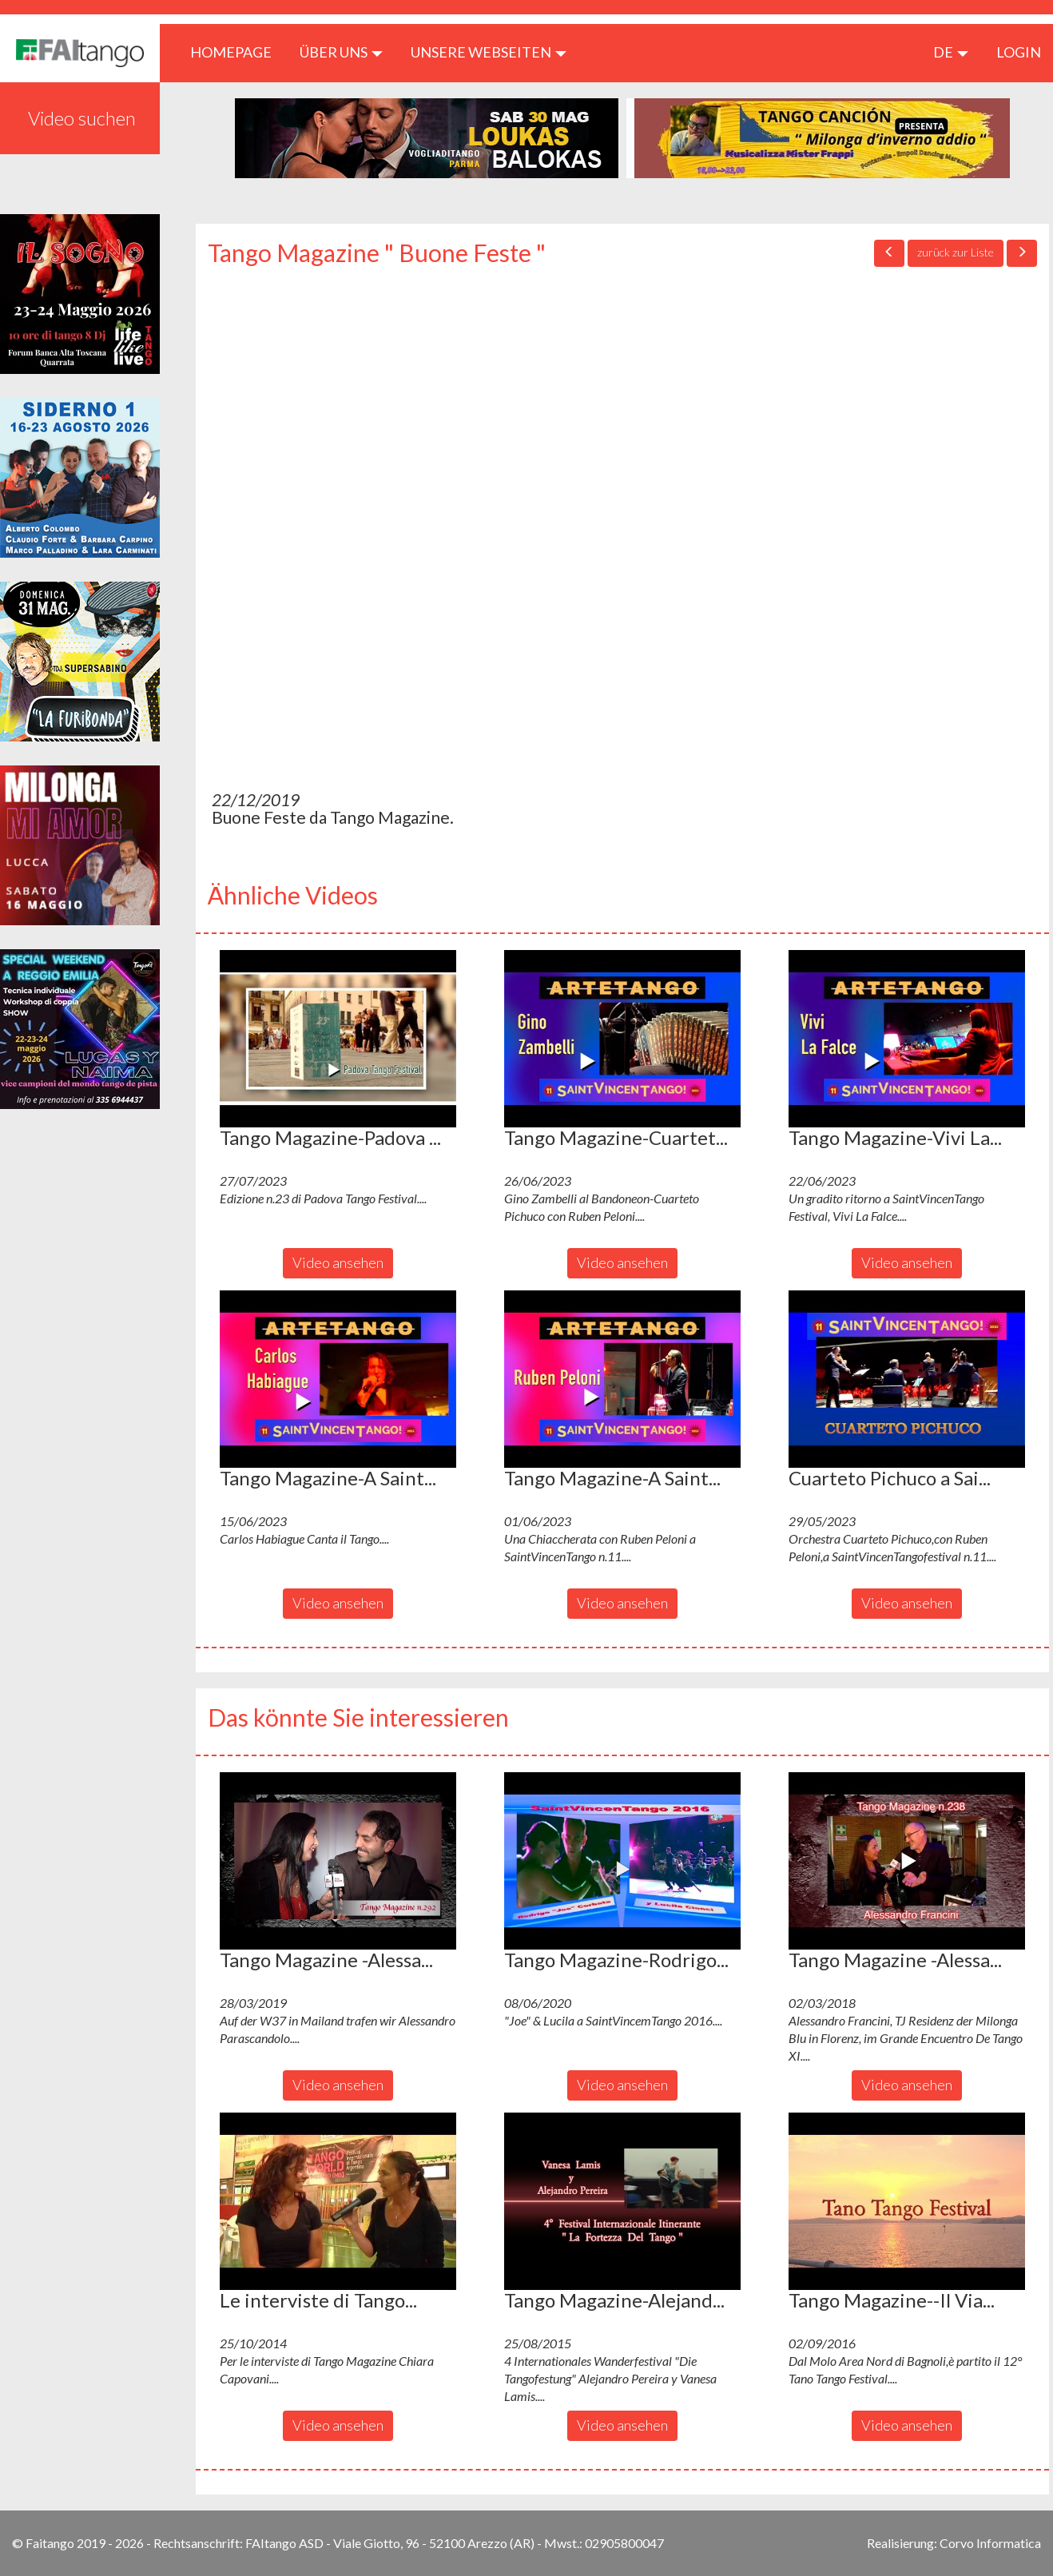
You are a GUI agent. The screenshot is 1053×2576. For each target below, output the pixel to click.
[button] (338, 1038)
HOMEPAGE (237, 51)
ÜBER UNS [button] (341, 52)
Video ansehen (337, 1262)
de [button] (950, 52)
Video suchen (82, 117)
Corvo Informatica (990, 2542)
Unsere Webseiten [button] (488, 52)
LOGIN (1018, 52)
